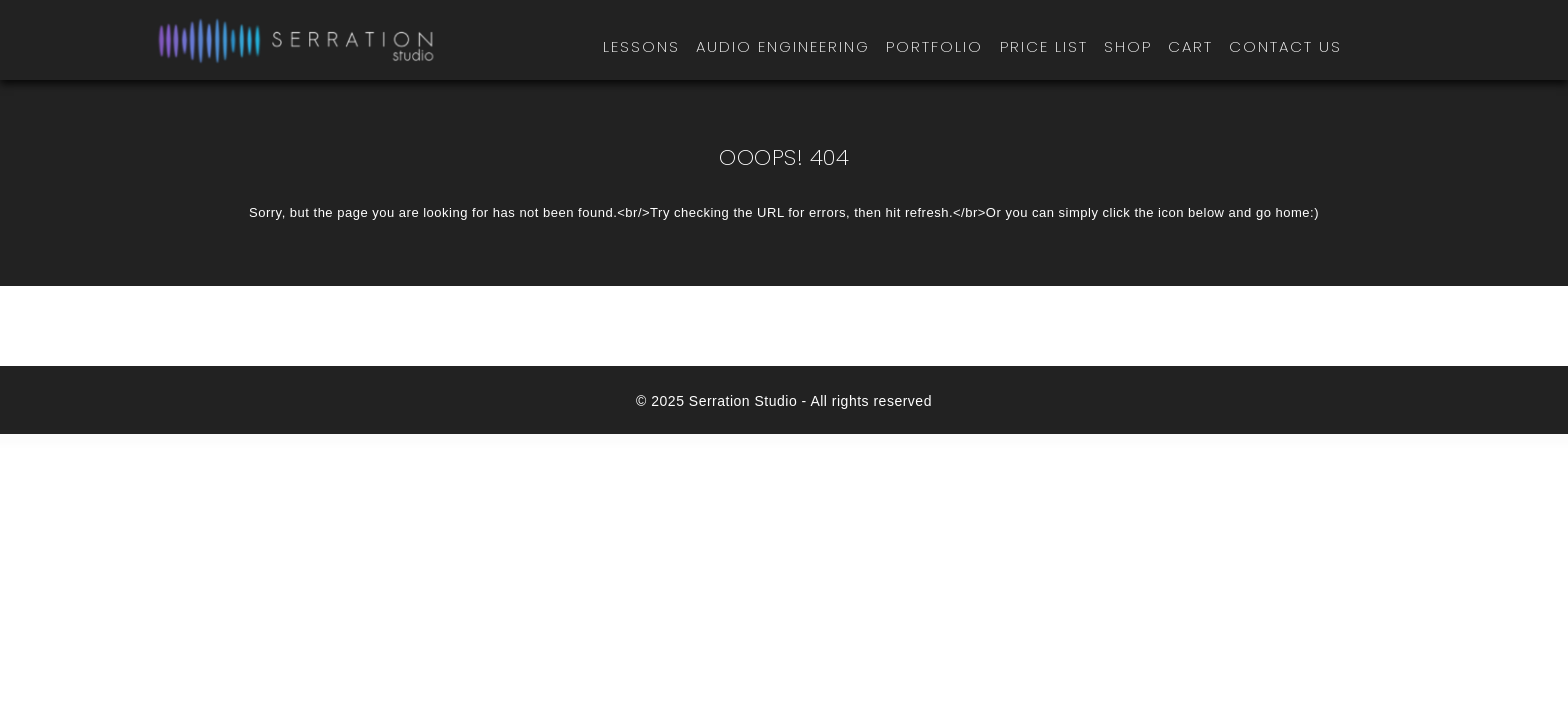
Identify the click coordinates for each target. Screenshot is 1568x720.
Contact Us (1285, 46)
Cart (1190, 46)
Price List (1044, 46)
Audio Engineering (783, 46)
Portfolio (934, 46)
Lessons (641, 46)
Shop (1128, 46)
